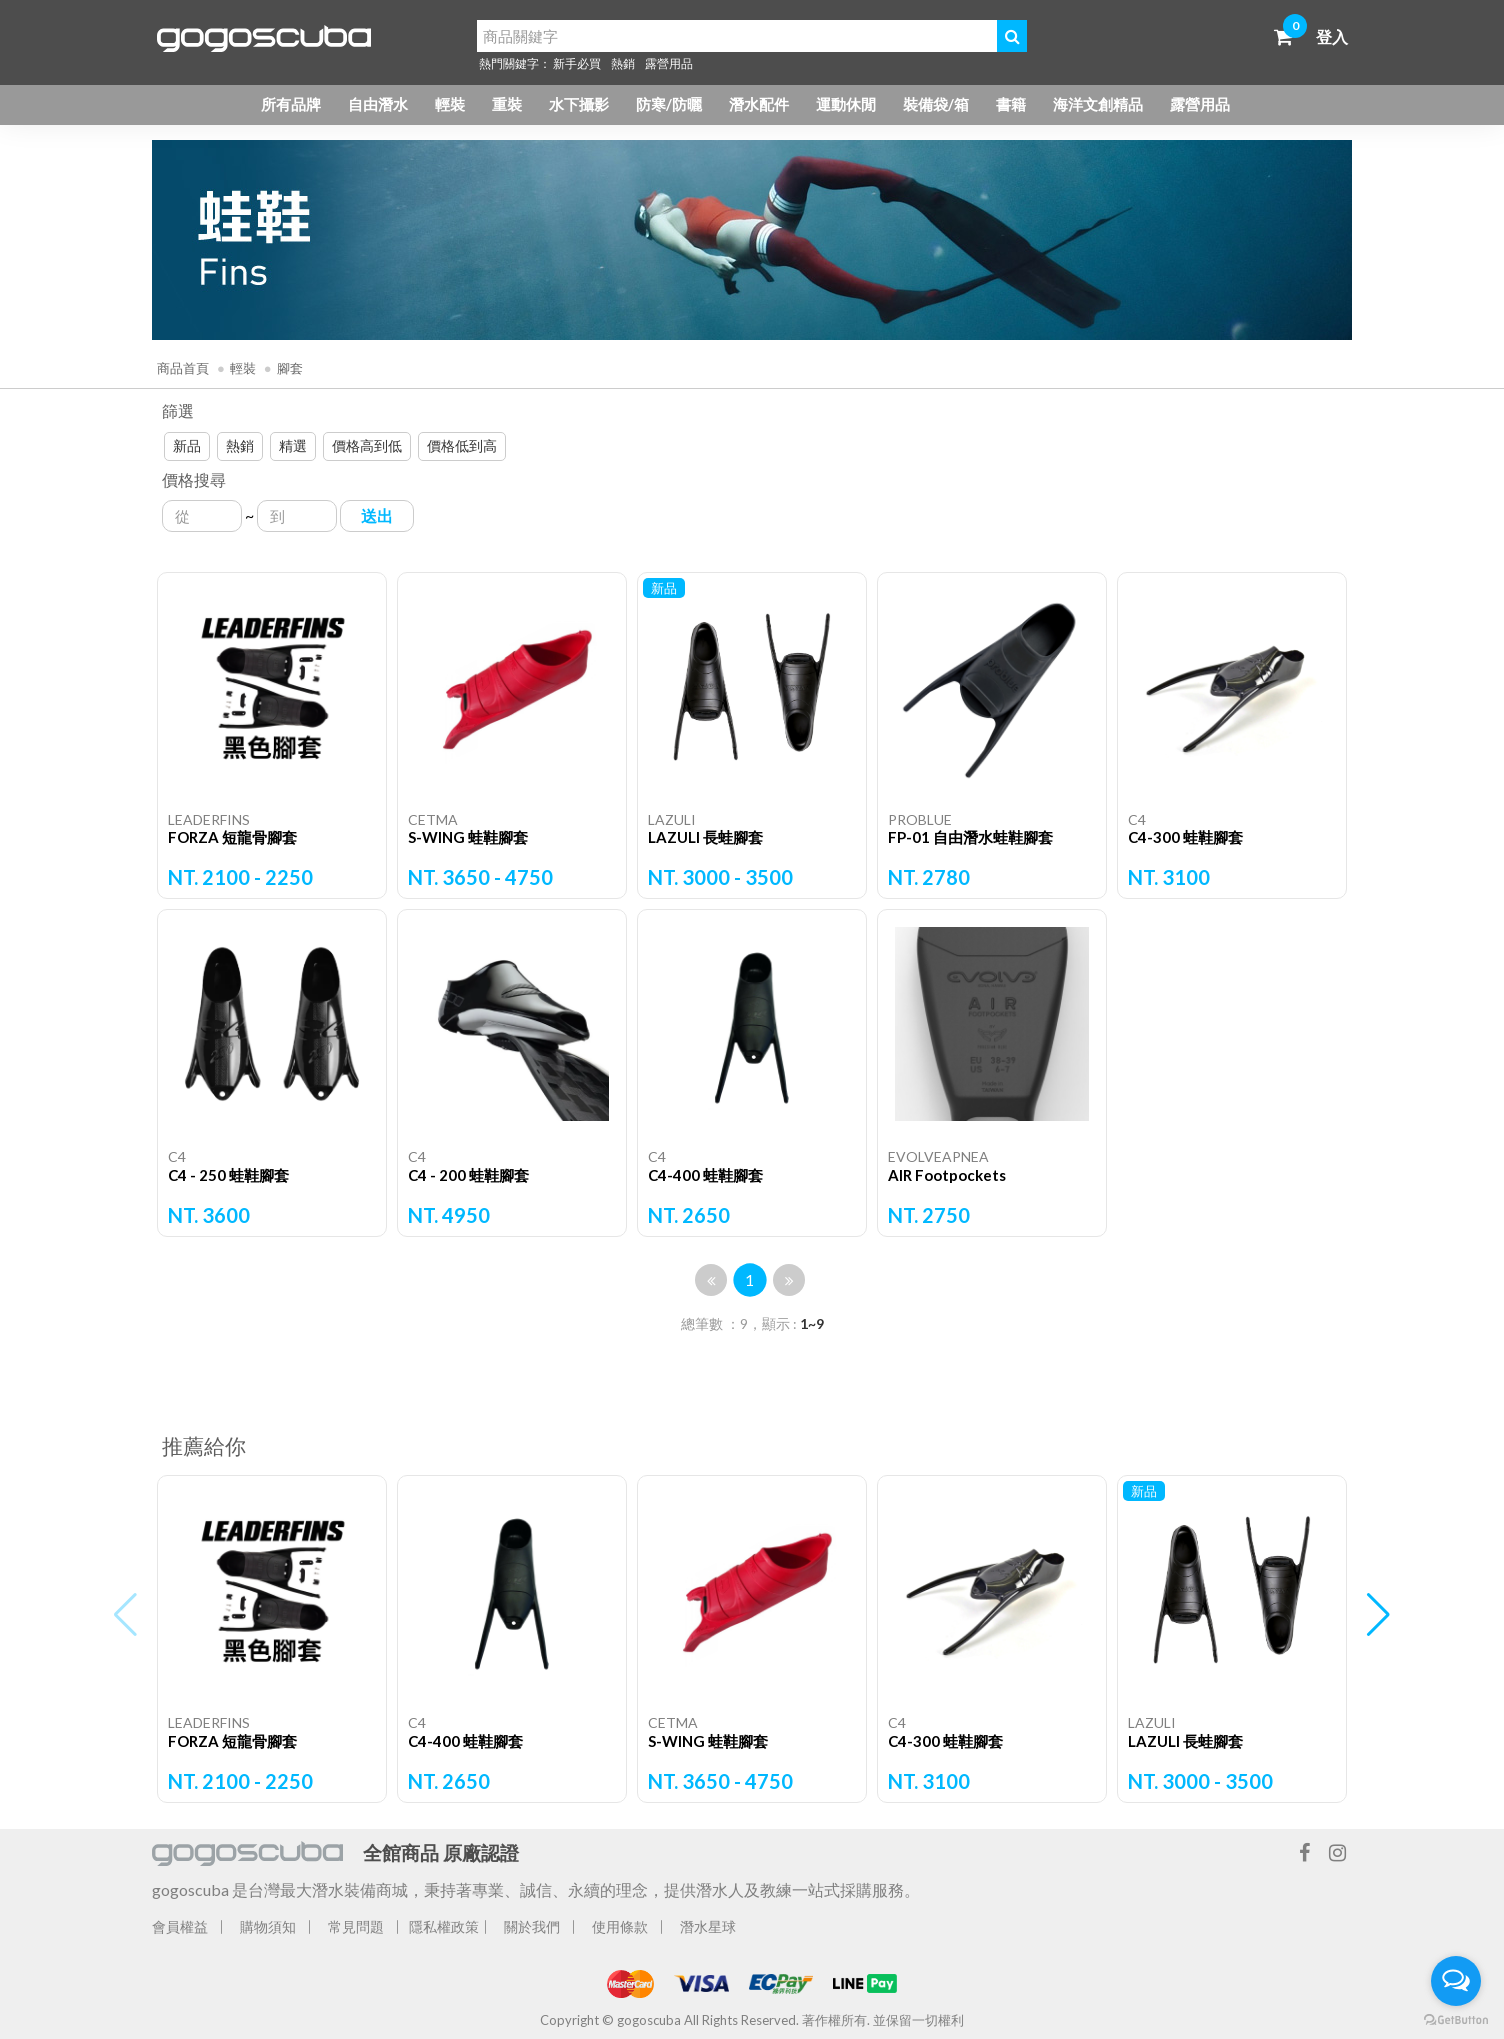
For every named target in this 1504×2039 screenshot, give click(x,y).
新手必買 (577, 63)
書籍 (1011, 104)
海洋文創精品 (1098, 104)
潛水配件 (759, 104)
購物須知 (268, 1926)
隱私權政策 (444, 1926)
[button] (1378, 1615)
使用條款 (620, 1926)
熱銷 (623, 63)
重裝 (507, 104)
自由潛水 (378, 104)
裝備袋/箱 (936, 104)
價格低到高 (462, 445)
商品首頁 (183, 368)
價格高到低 (367, 445)
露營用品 (669, 63)
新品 (187, 445)
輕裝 (450, 104)
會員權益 (180, 1926)
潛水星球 (708, 1926)
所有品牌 (291, 104)
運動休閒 (846, 104)
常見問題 (356, 1926)
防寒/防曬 (669, 104)
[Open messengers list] (1456, 1981)
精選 (293, 445)
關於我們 (532, 1926)
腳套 (290, 368)
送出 (377, 515)
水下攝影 (579, 104)
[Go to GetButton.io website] (1456, 2019)
